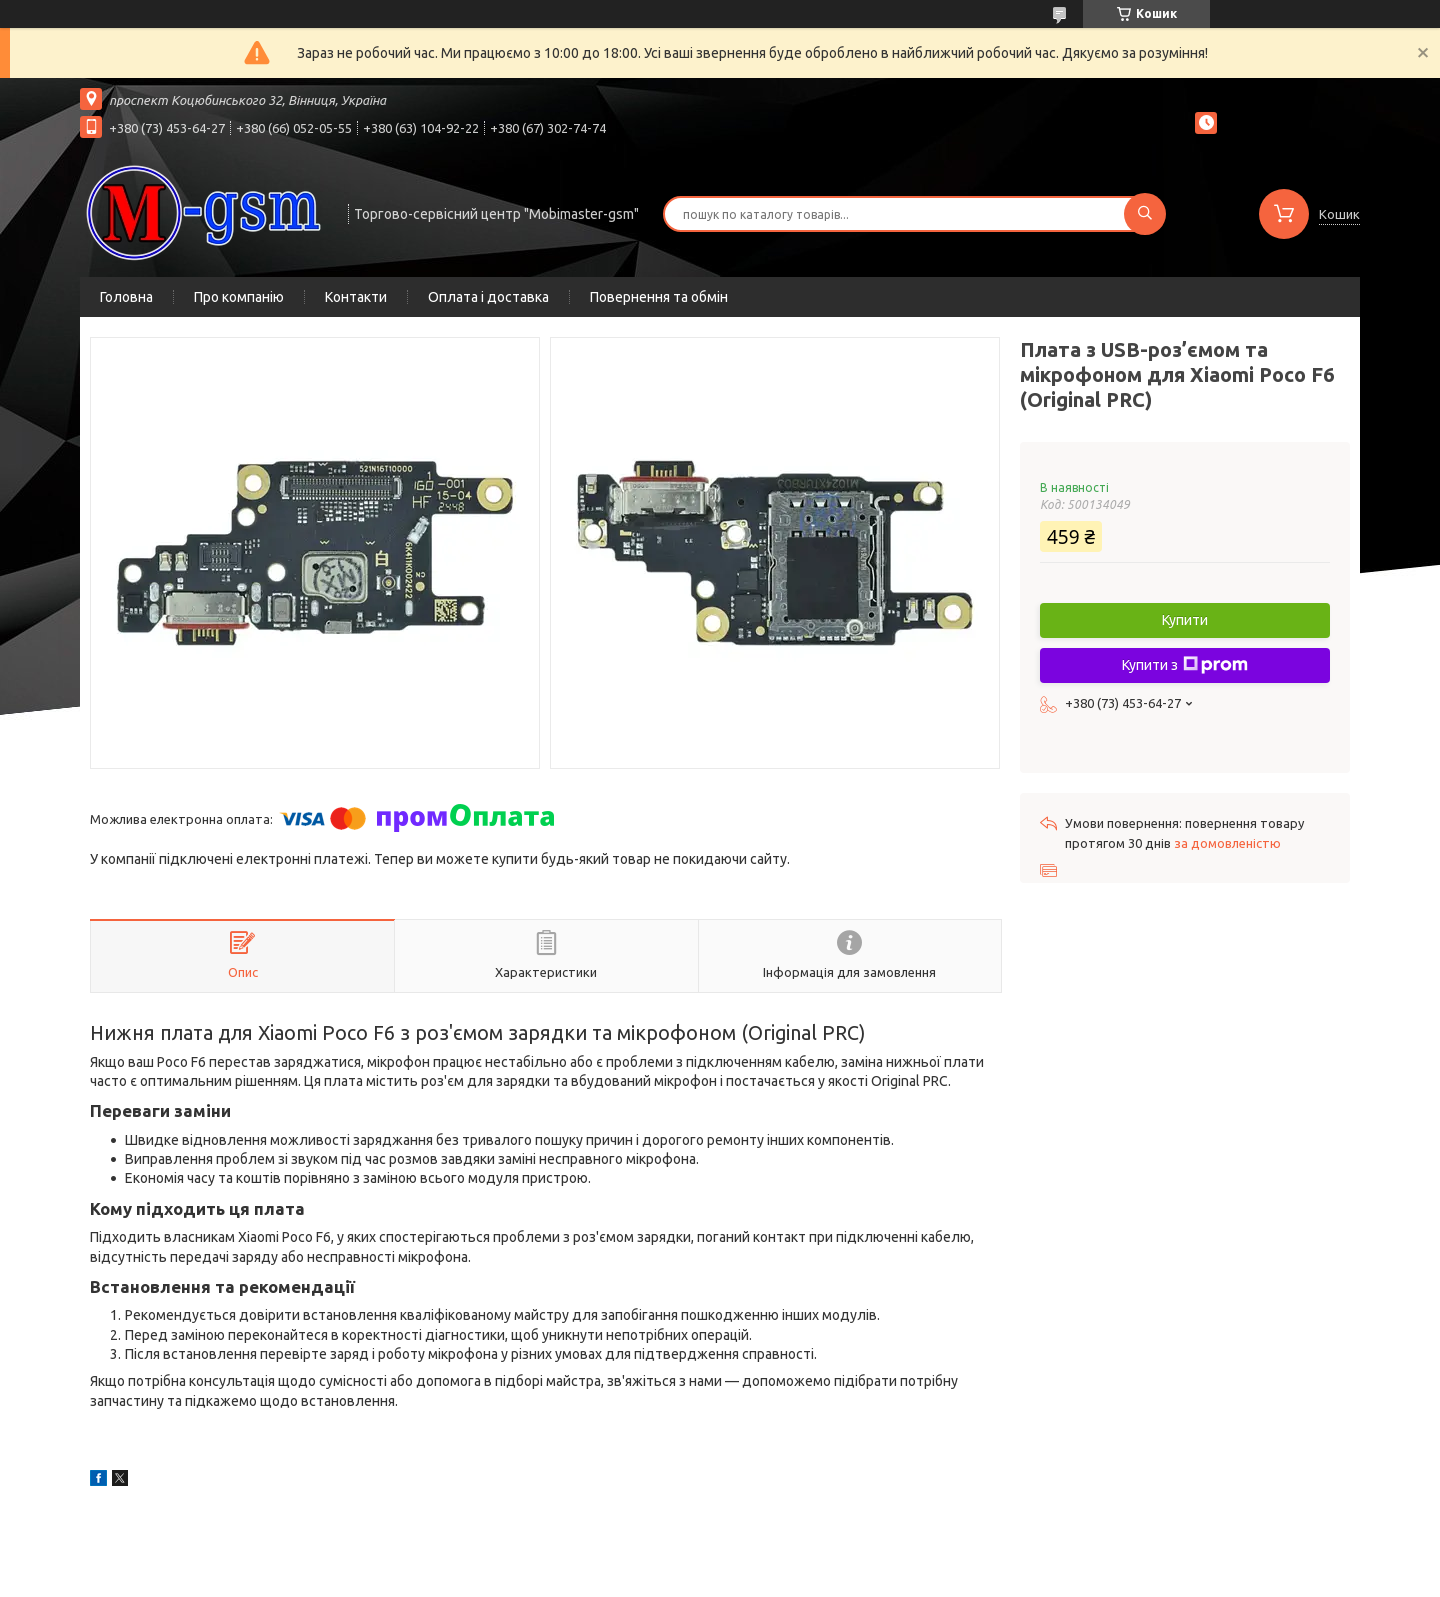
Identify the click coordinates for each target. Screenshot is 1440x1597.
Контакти (356, 297)
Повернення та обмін (659, 297)
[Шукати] (1145, 214)
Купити (1185, 620)
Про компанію (239, 297)
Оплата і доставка (488, 297)
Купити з (1185, 665)
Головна (126, 297)
